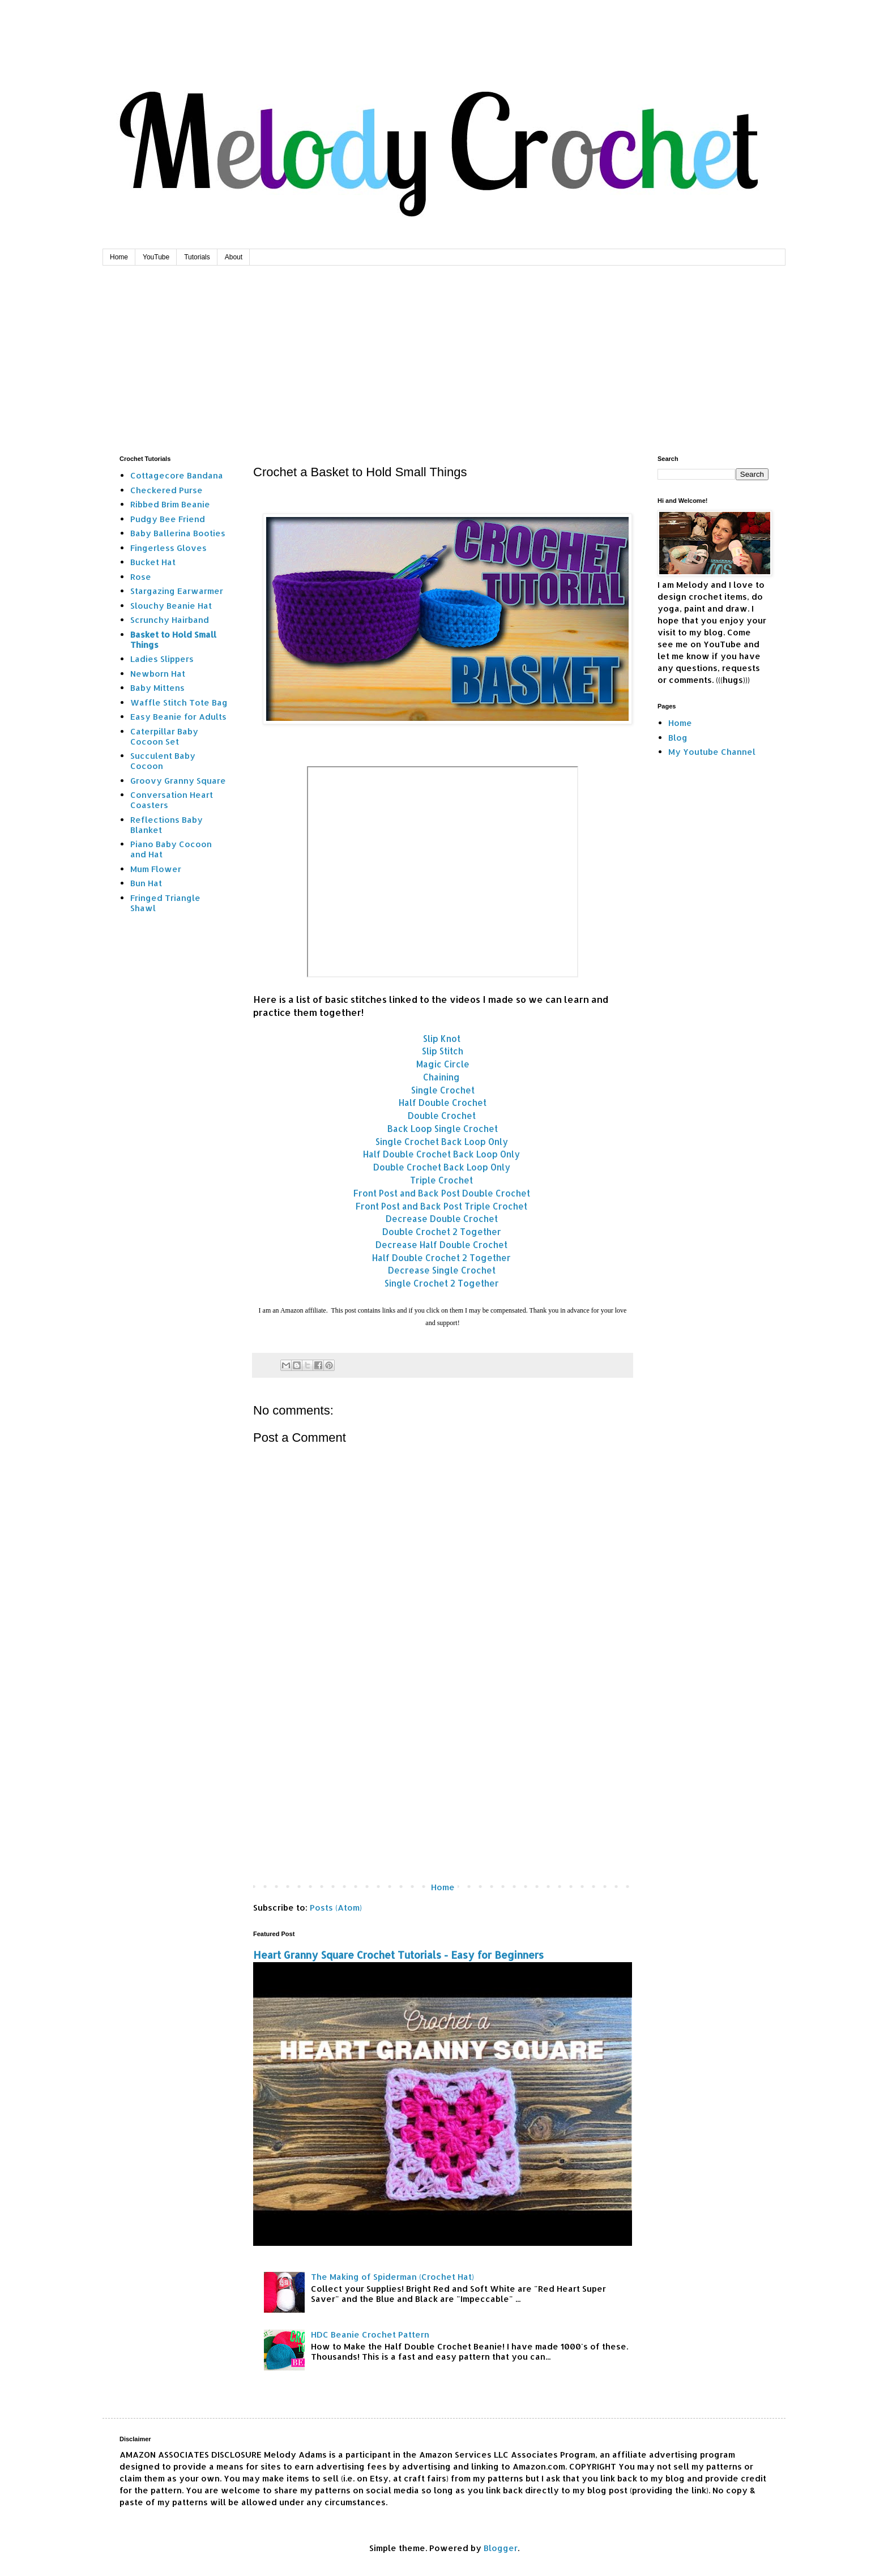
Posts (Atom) (336, 1907)
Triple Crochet (441, 1180)
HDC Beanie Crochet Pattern (370, 2334)
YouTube (156, 257)
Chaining (441, 1077)
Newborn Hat (157, 673)
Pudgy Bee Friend (167, 519)
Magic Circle (442, 1064)
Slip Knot (443, 1038)
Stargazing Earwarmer (176, 591)
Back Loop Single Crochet (442, 1128)
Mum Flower (155, 869)
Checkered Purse (166, 490)
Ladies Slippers (162, 658)
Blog (678, 737)
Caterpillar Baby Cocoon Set (164, 736)
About (233, 257)
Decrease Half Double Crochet (441, 1244)
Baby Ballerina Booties (177, 533)
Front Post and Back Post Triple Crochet (441, 1206)
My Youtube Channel (711, 751)
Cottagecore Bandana (176, 475)
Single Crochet (443, 1090)
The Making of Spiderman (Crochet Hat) (392, 2276)
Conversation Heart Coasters (171, 799)
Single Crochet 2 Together (442, 1283)
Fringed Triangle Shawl (165, 902)
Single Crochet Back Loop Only (441, 1141)
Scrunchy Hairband (169, 619)
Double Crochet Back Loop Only (441, 1167)
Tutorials (197, 257)
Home (119, 257)
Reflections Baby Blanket (166, 824)
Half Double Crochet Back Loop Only (441, 1154)
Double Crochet (442, 1115)
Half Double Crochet (442, 1102)
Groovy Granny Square (178, 780)
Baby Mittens (157, 687)
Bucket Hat (153, 562)
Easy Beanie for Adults (178, 716)
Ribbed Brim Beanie (170, 504)
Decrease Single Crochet (442, 1270)
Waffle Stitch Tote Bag (179, 702)
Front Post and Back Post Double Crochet (441, 1193)
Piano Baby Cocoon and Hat (171, 849)
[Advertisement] (444, 350)
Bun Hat (146, 883)
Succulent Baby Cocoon (162, 760)
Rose (140, 576)
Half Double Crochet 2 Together (441, 1257)
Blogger (501, 2548)
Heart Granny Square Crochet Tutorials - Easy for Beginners (398, 1955)
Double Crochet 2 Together (441, 1231)
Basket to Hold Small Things (173, 639)
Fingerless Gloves (168, 547)
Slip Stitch (442, 1051)
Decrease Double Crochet (442, 1218)
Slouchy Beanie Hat (171, 605)
